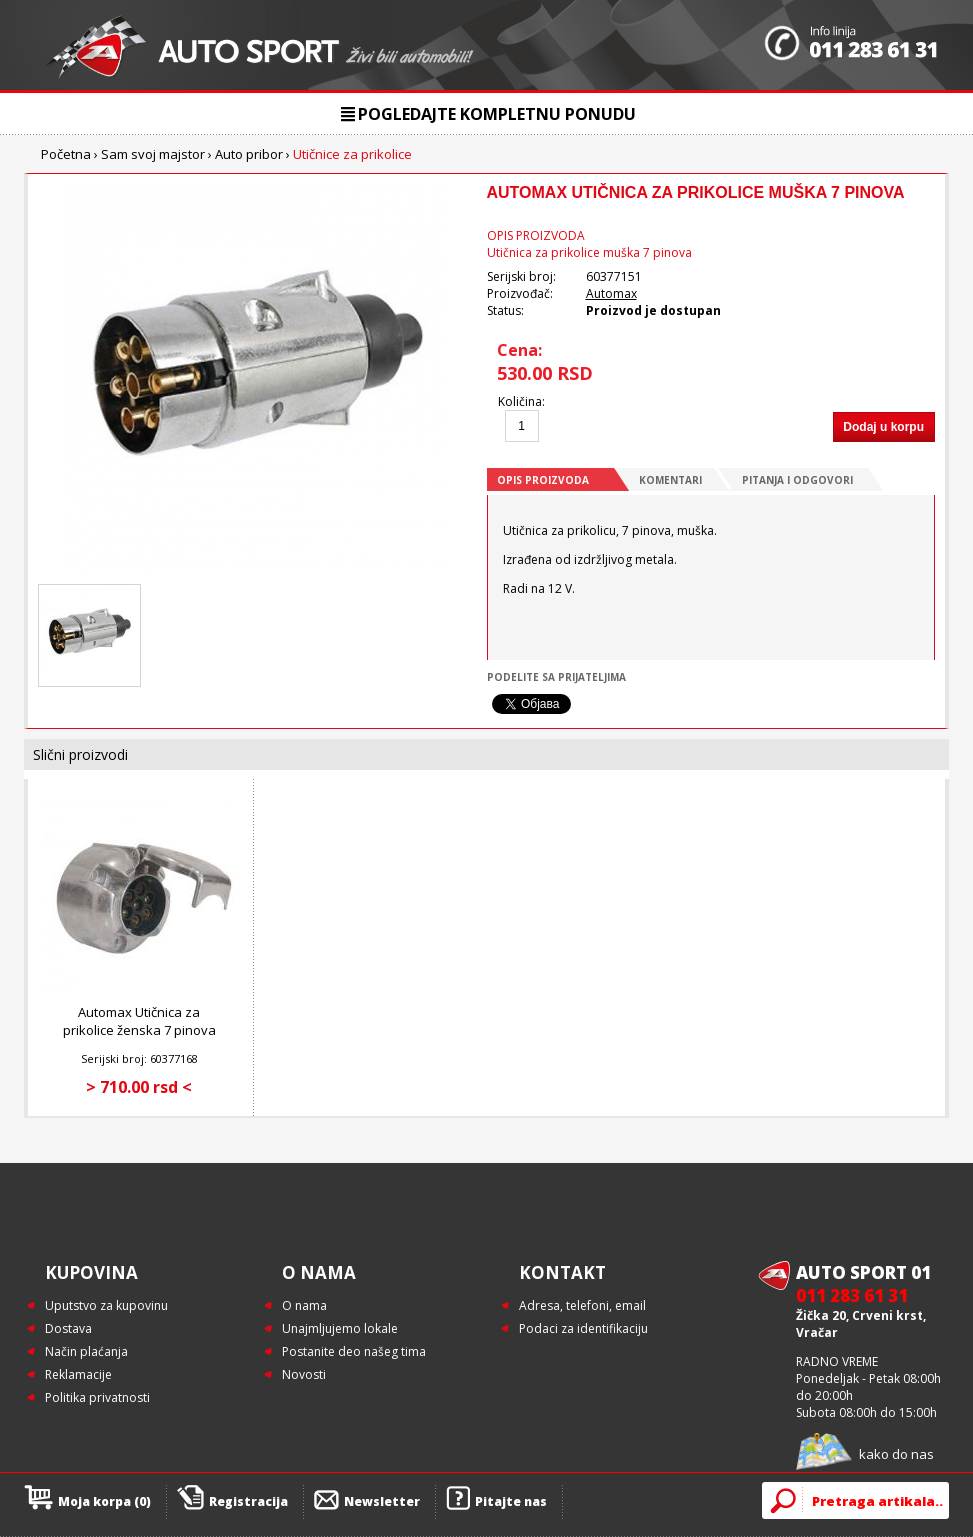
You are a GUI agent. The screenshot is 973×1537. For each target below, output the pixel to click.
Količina (520, 401)
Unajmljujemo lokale (340, 1328)
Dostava (68, 1328)
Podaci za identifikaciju (583, 1328)
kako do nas (896, 1454)
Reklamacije (78, 1374)
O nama (304, 1305)
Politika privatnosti (97, 1397)
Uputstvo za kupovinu (106, 1305)
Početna (66, 154)
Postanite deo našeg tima (354, 1351)
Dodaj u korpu (883, 427)
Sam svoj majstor (153, 154)
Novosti (304, 1374)
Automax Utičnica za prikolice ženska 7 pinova (139, 1021)
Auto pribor (249, 154)
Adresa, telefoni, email (582, 1305)
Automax (611, 293)
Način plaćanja (86, 1351)
